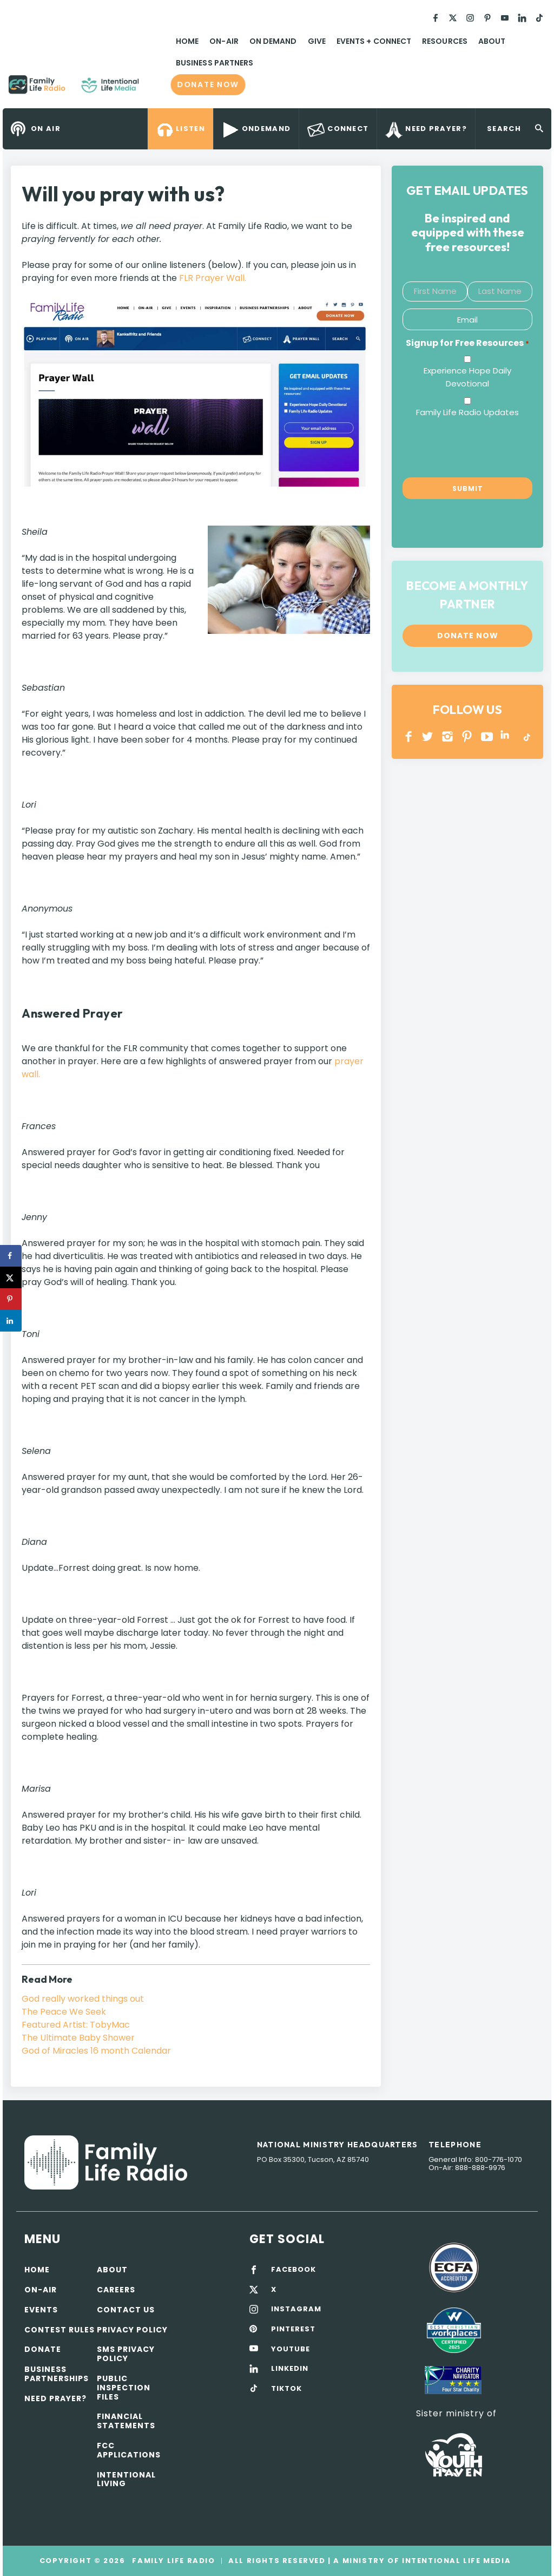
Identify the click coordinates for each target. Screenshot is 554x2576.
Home (187, 41)
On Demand (273, 41)
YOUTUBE (487, 736)
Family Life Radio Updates (467, 412)
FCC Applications (129, 2450)
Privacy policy (132, 2329)
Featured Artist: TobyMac (76, 2024)
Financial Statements (126, 2421)
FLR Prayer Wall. (212, 278)
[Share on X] (11, 1277)
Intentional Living (126, 2479)
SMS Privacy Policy (126, 2354)
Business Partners (214, 62)
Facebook (409, 736)
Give (317, 41)
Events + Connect (374, 41)
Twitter (428, 736)
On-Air (223, 41)
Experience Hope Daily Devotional (467, 377)
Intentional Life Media (455, 2560)
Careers (116, 2289)
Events (41, 2309)
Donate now (208, 85)
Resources (444, 41)
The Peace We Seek (64, 2011)
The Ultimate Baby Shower (78, 2037)
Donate (42, 2349)
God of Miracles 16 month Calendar (96, 2050)
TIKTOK (286, 2388)
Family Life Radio (154, 88)
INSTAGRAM (447, 736)
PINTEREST (467, 736)
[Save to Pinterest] (11, 1299)
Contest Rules (59, 2329)
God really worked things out (83, 1998)
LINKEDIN (506, 736)
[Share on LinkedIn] (11, 1321)
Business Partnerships (56, 2374)
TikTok (526, 736)
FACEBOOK (293, 2269)
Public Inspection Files (123, 2387)
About (491, 41)
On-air (40, 2289)
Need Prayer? (55, 2398)
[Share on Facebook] (11, 1256)
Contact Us (126, 2309)
